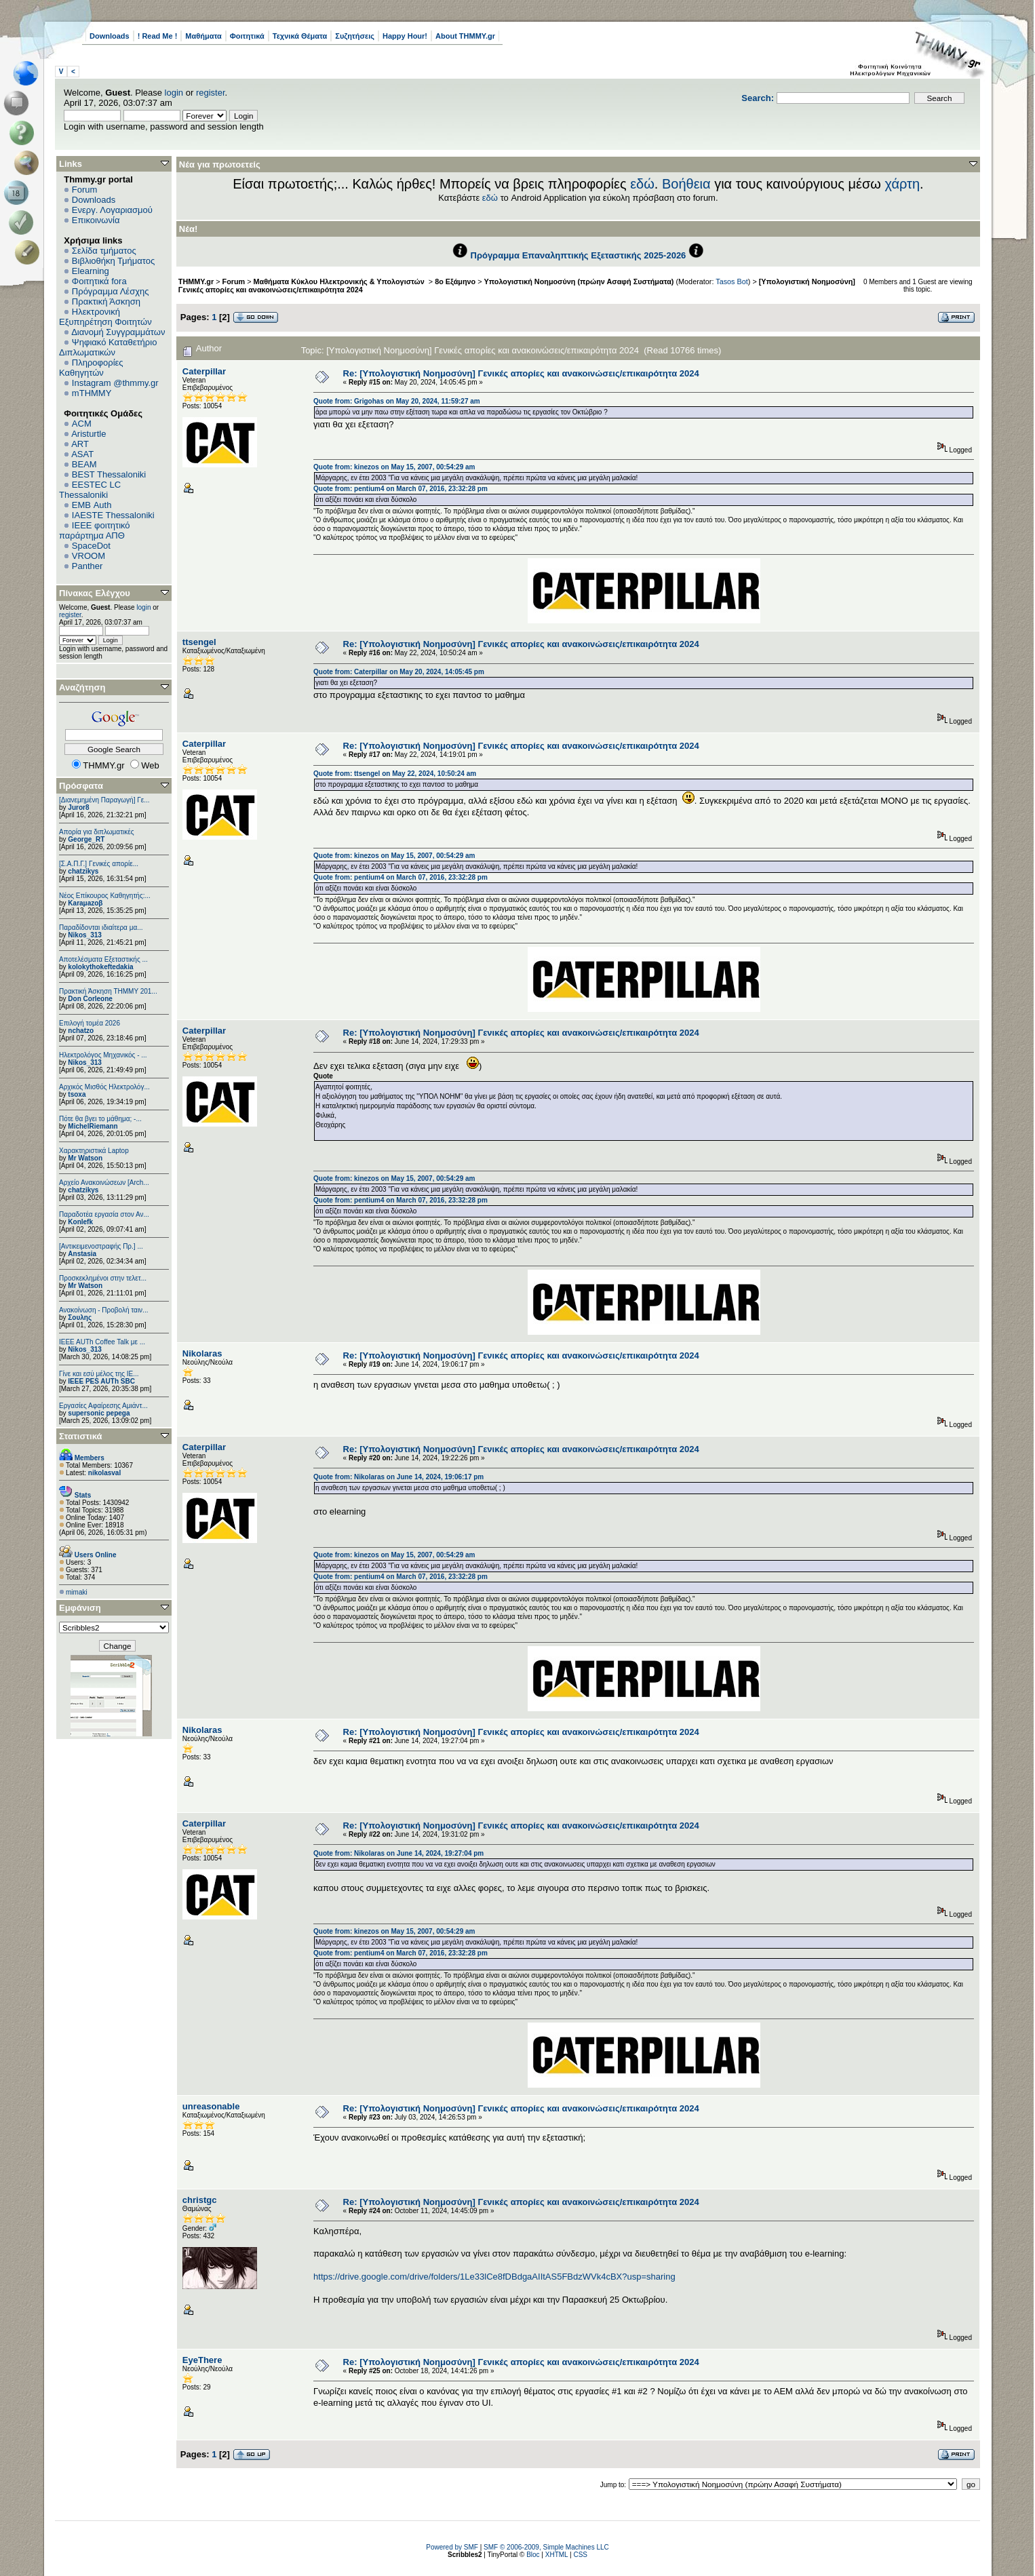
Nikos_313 (84, 935)
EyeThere (202, 2360)
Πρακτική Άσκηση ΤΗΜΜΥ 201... (108, 991)
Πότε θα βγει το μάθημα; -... (100, 1119)
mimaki (76, 1592)
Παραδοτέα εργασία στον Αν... (104, 1214)
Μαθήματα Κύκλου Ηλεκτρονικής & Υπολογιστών (340, 281)
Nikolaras (202, 1353)
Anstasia (82, 1253)
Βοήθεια (686, 183)
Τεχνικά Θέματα (300, 36)
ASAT (82, 454)
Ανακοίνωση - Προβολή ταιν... (103, 1310)
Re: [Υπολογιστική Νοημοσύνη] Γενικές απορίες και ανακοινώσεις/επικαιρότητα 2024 (521, 373)
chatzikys (83, 871)
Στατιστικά (80, 1436)
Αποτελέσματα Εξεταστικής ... (103, 959)
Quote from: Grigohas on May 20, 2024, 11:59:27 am (396, 401)
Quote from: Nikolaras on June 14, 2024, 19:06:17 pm (398, 1477)
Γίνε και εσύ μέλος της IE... (99, 1374)
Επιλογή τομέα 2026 (89, 1023)
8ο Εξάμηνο (455, 281)
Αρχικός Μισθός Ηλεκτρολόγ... (104, 1087)
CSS (580, 2554)
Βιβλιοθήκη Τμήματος (113, 261)
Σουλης (80, 1317)
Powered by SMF (452, 2547)
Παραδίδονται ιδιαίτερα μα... (101, 927)
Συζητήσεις (354, 36)
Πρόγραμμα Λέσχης (110, 291)
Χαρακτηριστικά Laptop (94, 1150)
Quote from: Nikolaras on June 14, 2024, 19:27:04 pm (398, 1853)
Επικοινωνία (96, 220)
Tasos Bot (732, 281)
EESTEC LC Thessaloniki (90, 490)
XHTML (556, 2554)
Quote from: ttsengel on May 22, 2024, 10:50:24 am (394, 773)
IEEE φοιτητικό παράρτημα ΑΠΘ (94, 530)
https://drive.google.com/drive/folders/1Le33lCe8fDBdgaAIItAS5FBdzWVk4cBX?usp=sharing (494, 2276)
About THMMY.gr (465, 36)
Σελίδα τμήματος (104, 251)
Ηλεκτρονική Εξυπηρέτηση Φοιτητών (105, 317)
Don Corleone (90, 998)
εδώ (642, 183)
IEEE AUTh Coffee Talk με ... (102, 1342)
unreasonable (211, 2106)
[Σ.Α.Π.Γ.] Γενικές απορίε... (98, 863)
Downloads (110, 36)
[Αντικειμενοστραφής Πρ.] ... (101, 1246)
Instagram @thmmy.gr (115, 383)
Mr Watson (85, 1158)
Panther (87, 566)
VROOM (88, 556)
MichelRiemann (92, 1126)
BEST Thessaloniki (109, 474)
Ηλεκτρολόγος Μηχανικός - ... (103, 1055)
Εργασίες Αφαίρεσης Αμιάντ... (103, 1405)
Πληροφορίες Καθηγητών (91, 367)
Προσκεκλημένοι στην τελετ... (103, 1278)
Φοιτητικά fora (99, 281)
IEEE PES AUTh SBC (101, 1381)
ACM (82, 423)
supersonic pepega (99, 1413)
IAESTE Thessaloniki (113, 515)
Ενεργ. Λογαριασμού (112, 210)
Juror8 (78, 807)
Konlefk (80, 1222)
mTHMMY (92, 393)
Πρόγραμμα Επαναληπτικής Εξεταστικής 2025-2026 (578, 255)
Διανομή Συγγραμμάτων (118, 332)
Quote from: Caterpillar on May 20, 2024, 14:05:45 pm (398, 672)
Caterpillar (204, 371)
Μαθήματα (203, 36)
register (210, 92)
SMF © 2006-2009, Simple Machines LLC (546, 2547)
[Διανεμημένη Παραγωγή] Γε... (104, 800)
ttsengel (199, 642)
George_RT (86, 839)
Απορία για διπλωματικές (96, 832)
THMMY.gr (196, 281)
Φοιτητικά (247, 36)
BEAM (84, 464)
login (174, 92)
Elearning (90, 271)
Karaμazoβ (85, 903)
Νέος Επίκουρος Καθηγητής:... (105, 895)
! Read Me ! (158, 36)
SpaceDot (91, 546)
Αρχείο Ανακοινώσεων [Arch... (104, 1182)
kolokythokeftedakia (100, 967)
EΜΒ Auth (92, 505)
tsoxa (76, 1094)
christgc (199, 2200)
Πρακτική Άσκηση (106, 301)
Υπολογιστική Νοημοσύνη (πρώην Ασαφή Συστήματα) (579, 281)
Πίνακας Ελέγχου (94, 593)
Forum (85, 189)
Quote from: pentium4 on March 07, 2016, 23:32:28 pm (400, 488)
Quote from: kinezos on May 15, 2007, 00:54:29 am (394, 467)
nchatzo (81, 1030)
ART (80, 444)
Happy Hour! (405, 36)
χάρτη (902, 183)
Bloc (532, 2554)
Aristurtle (88, 434)
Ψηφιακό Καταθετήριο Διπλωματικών (108, 347)
